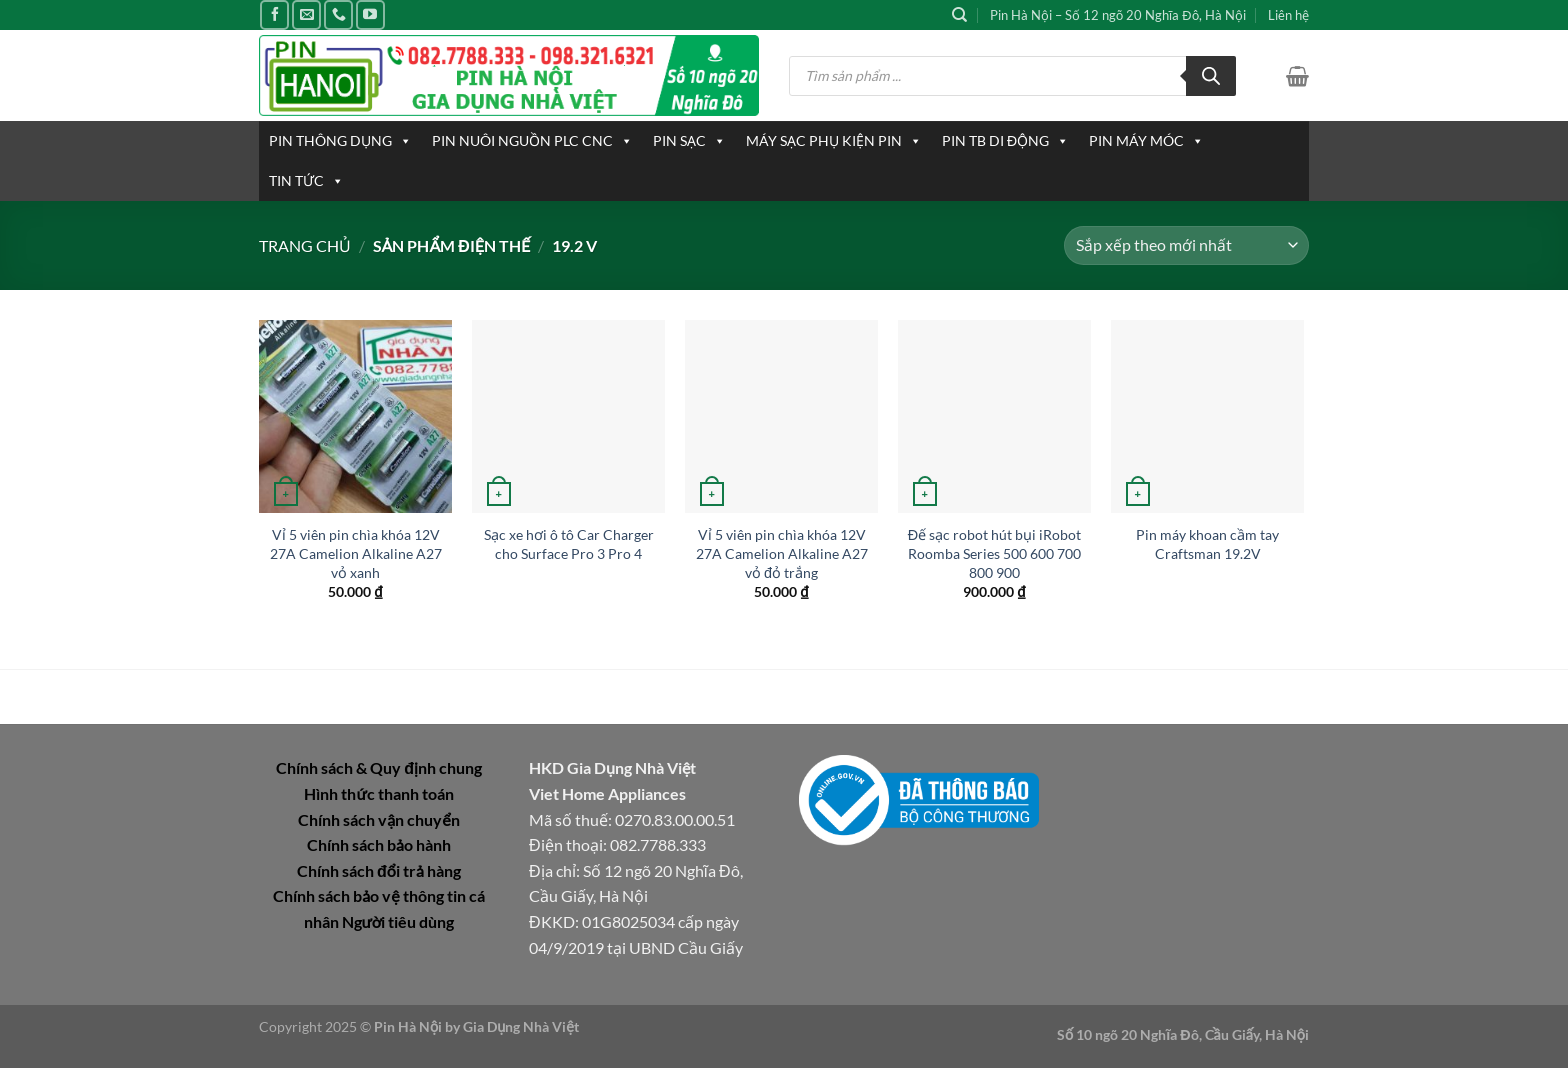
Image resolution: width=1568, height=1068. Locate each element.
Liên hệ (1288, 15)
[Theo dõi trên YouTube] (370, 14)
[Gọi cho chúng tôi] (338, 14)
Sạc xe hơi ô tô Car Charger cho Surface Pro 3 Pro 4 (569, 544)
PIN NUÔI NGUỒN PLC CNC (532, 141)
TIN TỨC (306, 181)
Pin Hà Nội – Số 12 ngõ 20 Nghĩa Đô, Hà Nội (1118, 15)
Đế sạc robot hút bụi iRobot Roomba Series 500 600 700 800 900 (994, 553)
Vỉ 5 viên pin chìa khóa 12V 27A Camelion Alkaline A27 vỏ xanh (356, 553)
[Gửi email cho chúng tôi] (306, 14)
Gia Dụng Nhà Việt (521, 1026)
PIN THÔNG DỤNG (340, 141)
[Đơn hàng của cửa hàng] (1186, 245)
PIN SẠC (689, 141)
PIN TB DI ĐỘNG (1005, 141)
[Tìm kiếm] (959, 15)
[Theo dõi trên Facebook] (274, 14)
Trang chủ (305, 245)
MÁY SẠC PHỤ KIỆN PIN (834, 141)
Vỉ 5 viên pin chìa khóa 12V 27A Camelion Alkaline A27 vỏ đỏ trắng (782, 553)
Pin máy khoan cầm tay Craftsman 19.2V (1207, 544)
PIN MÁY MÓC (1146, 141)
